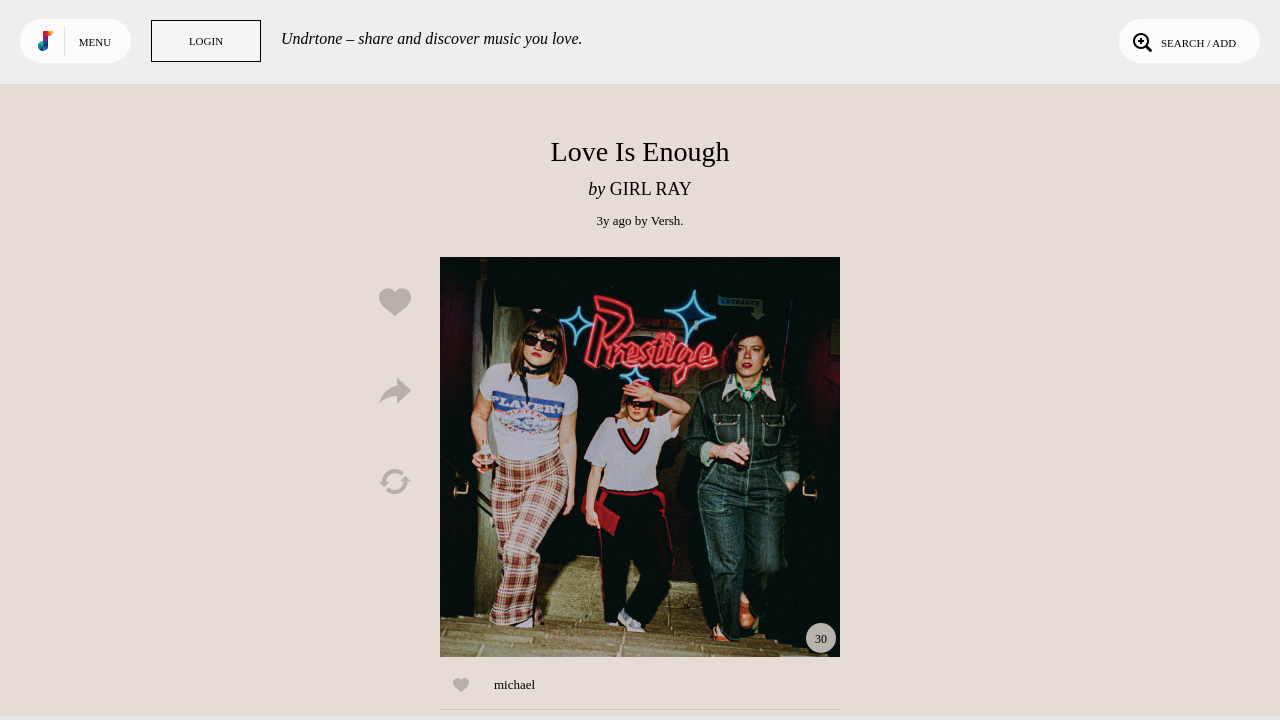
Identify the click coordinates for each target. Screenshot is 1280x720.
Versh (666, 220)
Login (206, 41)
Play (640, 457)
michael (514, 684)
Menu (95, 42)
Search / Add (1182, 41)
